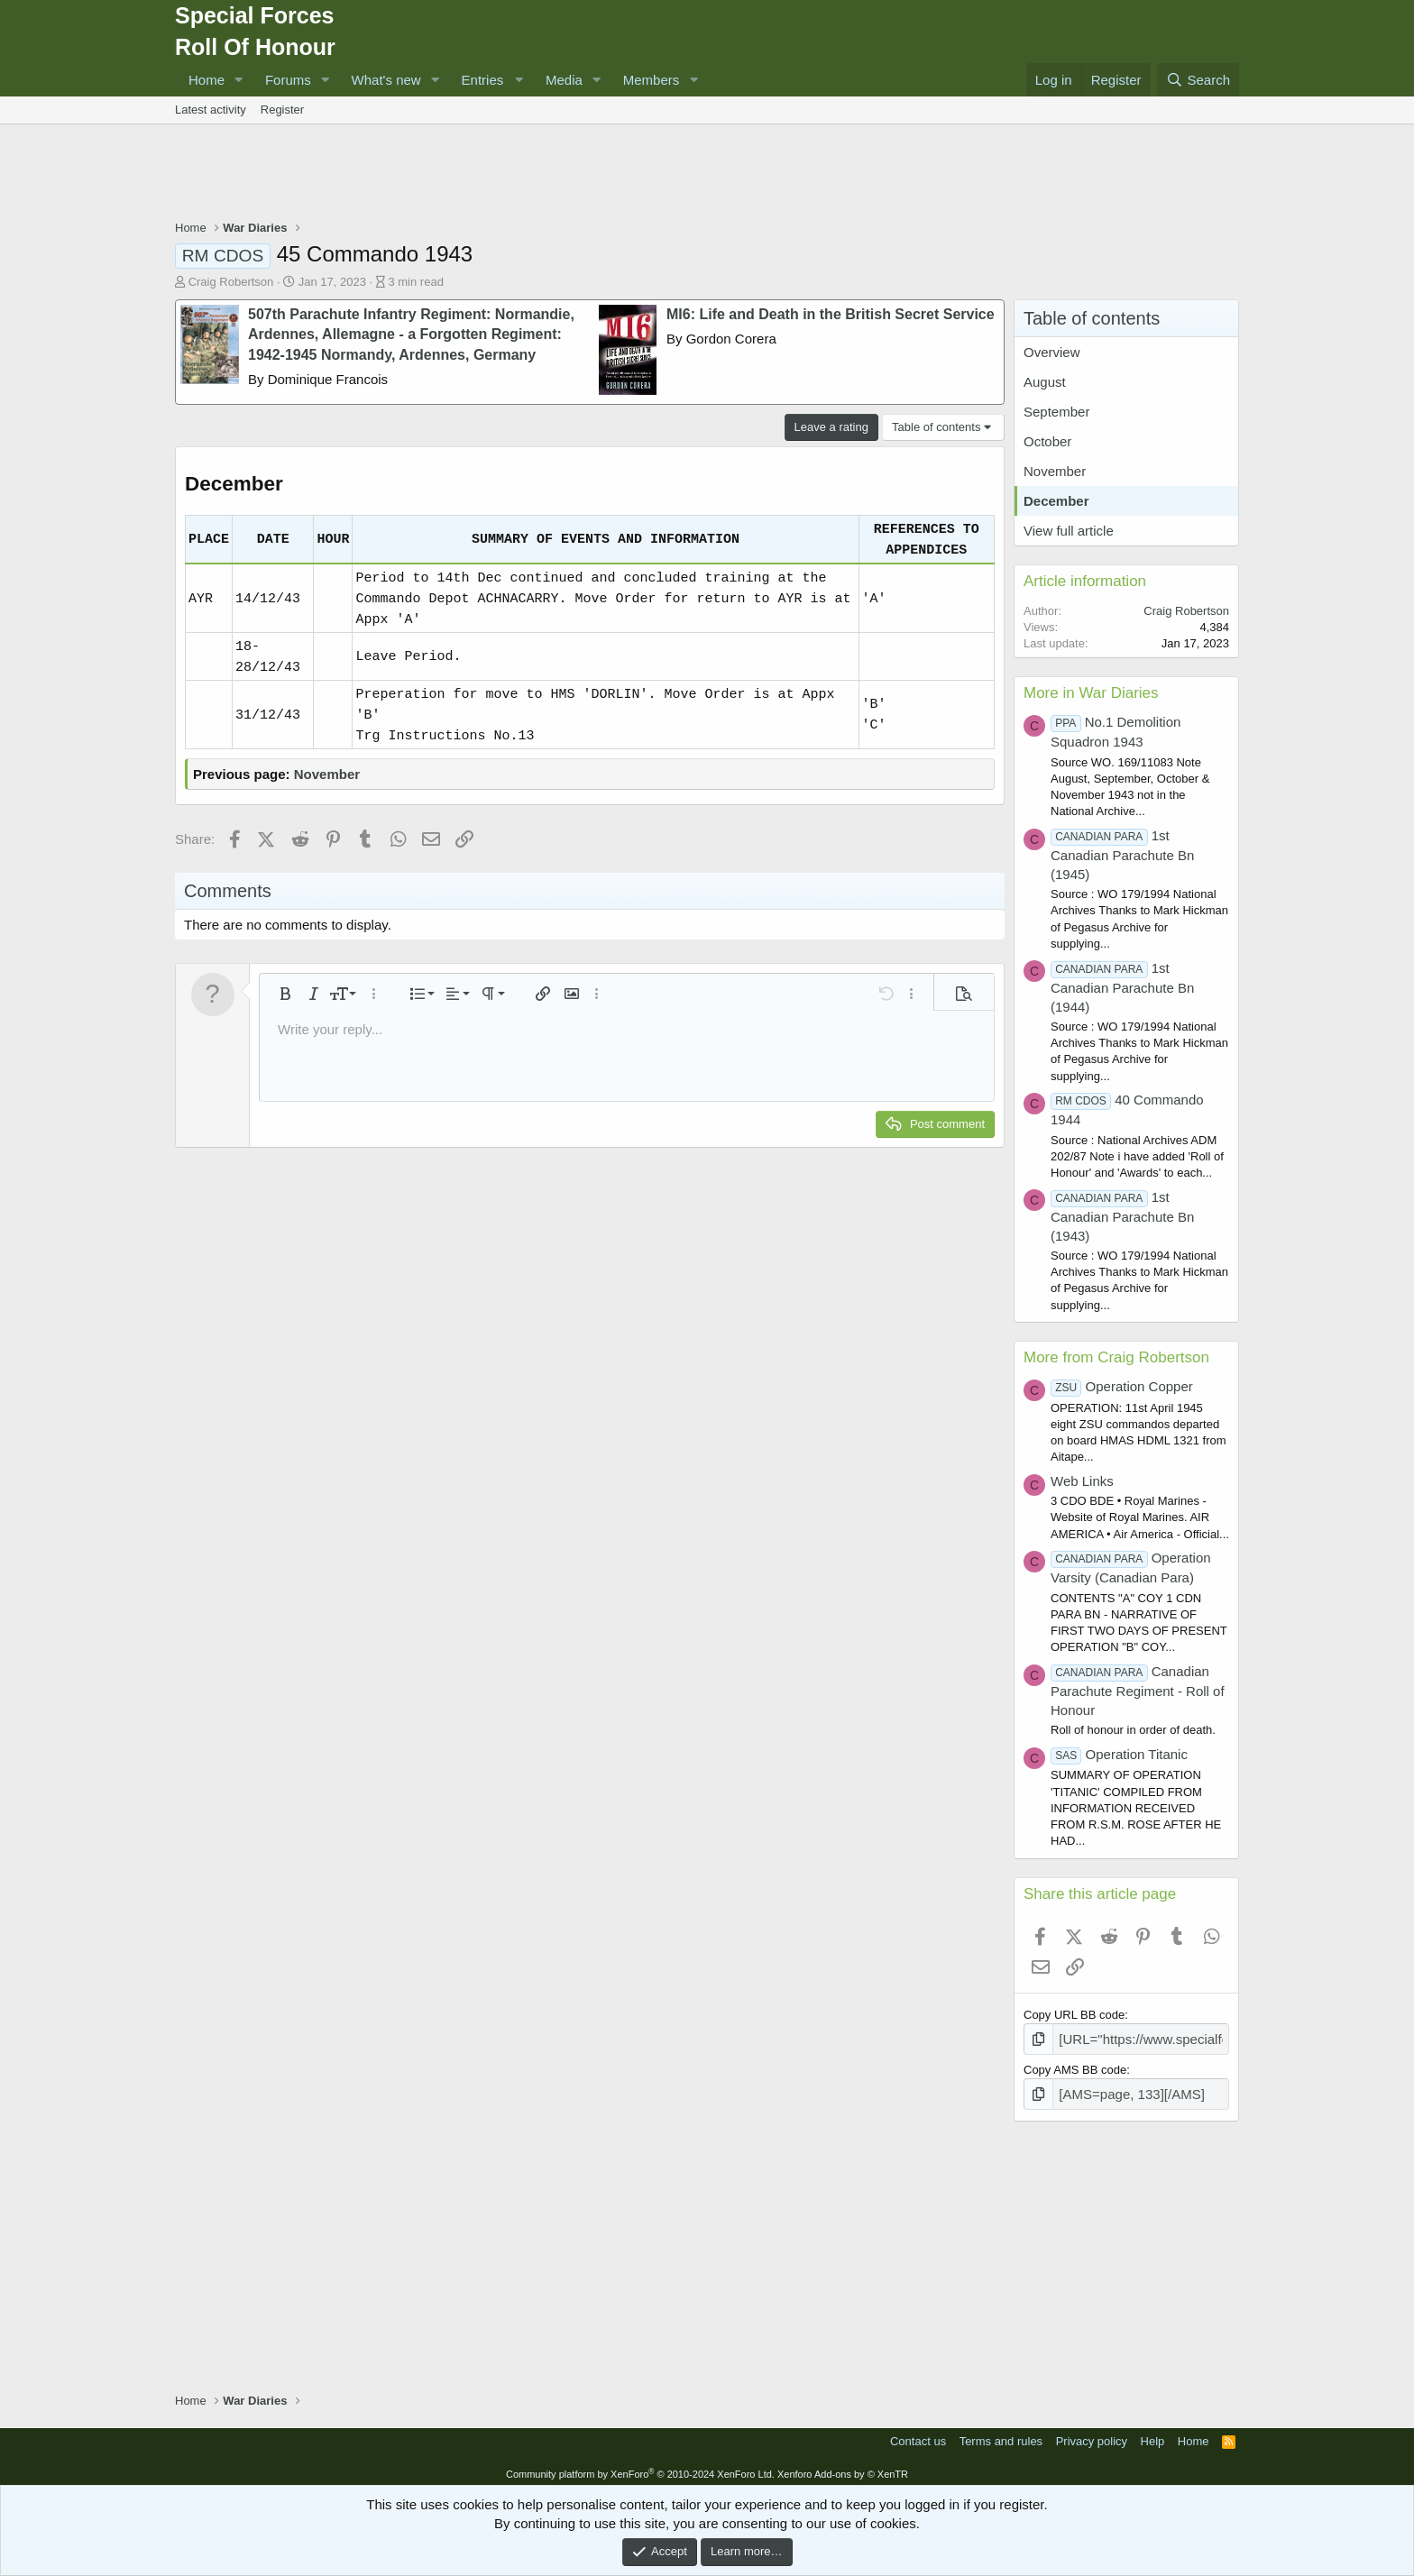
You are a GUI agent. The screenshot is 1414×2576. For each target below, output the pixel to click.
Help (1153, 2436)
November (327, 774)
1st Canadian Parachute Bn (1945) (1122, 855)
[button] (239, 79)
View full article (1069, 530)
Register (282, 109)
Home (206, 79)
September (1056, 411)
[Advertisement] (707, 174)
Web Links (1082, 1481)
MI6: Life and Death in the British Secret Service (830, 314)
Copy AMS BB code (1075, 2067)
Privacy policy (1091, 2436)
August (1045, 382)
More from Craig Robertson (1116, 1357)
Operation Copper (1122, 1386)
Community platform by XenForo (640, 2468)
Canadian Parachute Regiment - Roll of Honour (1138, 1691)
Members (651, 79)
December (1056, 501)
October (1047, 441)
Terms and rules (1001, 2436)
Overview (1052, 352)
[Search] (1198, 79)
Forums (288, 79)
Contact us (918, 2436)
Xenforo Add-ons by (842, 2468)
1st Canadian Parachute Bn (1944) (1122, 987)
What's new (386, 79)
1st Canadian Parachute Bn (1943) (1122, 1216)
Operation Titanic (1119, 1754)
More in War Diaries (1091, 692)
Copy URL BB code (1074, 2014)
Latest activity (210, 109)
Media (564, 79)
